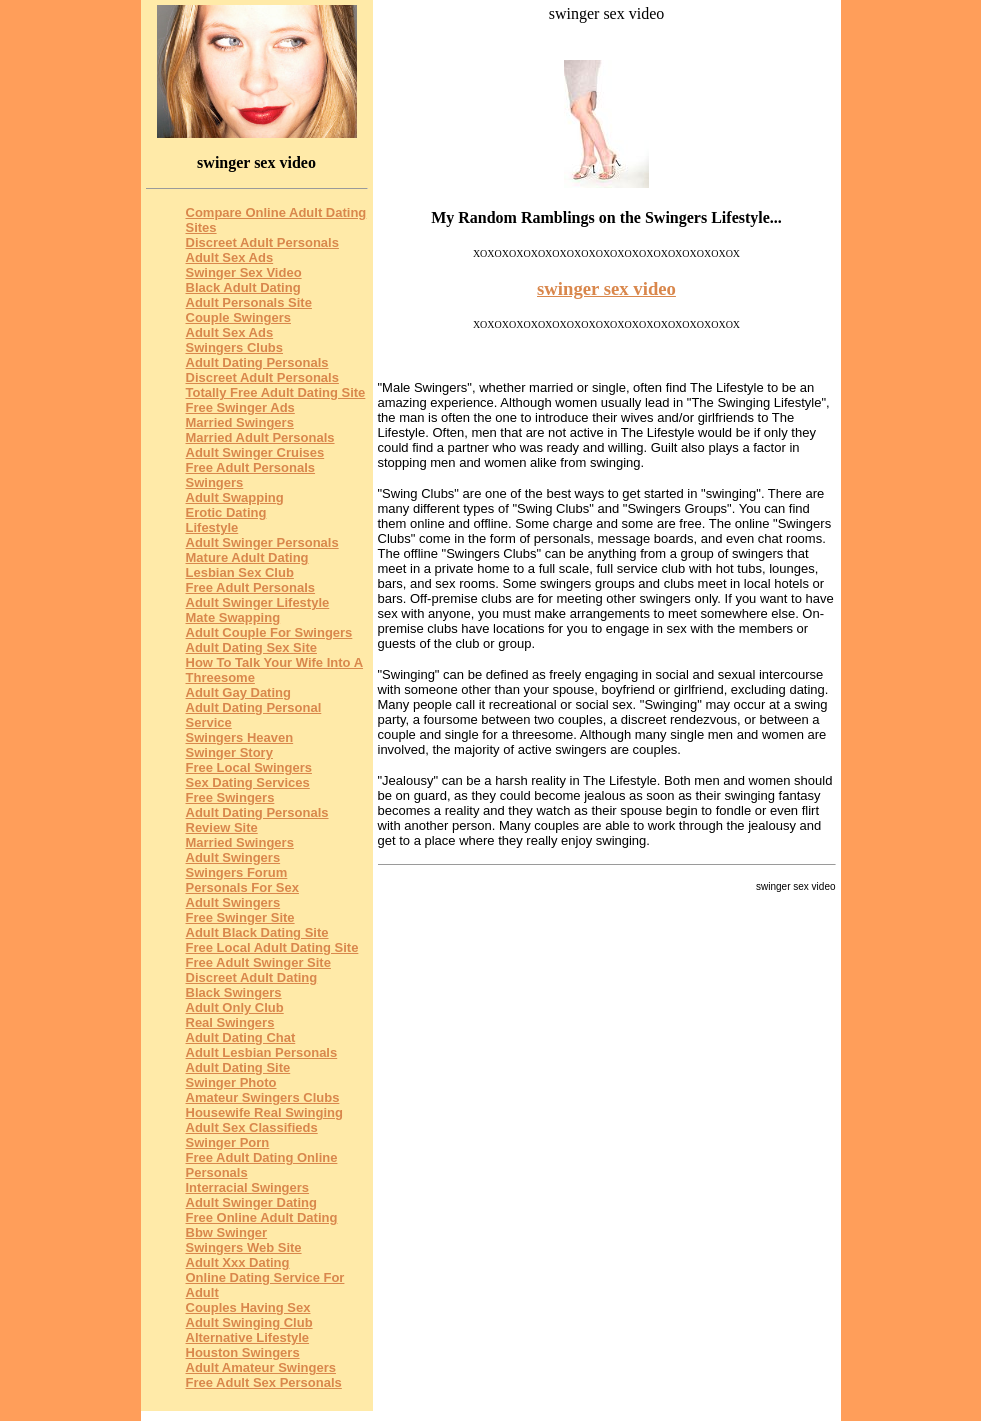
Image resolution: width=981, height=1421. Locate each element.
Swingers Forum (237, 872)
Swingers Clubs (235, 347)
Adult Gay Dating (238, 692)
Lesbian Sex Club (240, 572)
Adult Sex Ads (230, 257)
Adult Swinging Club (249, 1322)
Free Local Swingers (249, 767)
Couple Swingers (238, 317)
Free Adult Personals (251, 587)
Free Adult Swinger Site (258, 962)
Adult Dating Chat (241, 1037)
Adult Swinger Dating (251, 1202)
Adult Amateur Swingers (261, 1367)
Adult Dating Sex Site (251, 647)
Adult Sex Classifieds (252, 1127)
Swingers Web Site (244, 1247)
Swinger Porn (228, 1142)
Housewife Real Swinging (264, 1112)
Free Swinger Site (240, 917)
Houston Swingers (243, 1352)
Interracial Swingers (248, 1187)
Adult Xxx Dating (238, 1262)
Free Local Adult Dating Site (272, 947)
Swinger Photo (231, 1082)
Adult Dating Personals (257, 362)
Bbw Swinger (227, 1232)
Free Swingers (230, 797)
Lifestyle (212, 527)
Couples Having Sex (248, 1307)
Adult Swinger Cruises (255, 452)
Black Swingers (234, 992)
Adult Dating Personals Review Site (257, 820)
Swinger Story (229, 752)
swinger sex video (606, 288)
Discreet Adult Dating (252, 977)
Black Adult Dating (243, 287)
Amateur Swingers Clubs (263, 1097)
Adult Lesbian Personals (262, 1052)
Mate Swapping (233, 617)
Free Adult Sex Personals (264, 1382)
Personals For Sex (242, 887)
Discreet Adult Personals (262, 242)
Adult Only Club (235, 1007)
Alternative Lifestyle (248, 1337)
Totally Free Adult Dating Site (276, 392)
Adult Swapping (235, 497)
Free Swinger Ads (240, 407)
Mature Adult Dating (247, 557)
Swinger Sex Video (244, 272)
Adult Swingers (233, 857)
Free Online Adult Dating (262, 1217)
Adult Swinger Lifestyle (258, 602)
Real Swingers (230, 1022)
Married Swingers (240, 422)
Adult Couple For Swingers (269, 632)
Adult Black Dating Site (257, 932)
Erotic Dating (226, 512)
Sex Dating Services (248, 782)
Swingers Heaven (240, 737)
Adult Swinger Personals (262, 542)
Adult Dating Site (238, 1067)
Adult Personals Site (249, 302)
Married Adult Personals (260, 437)
